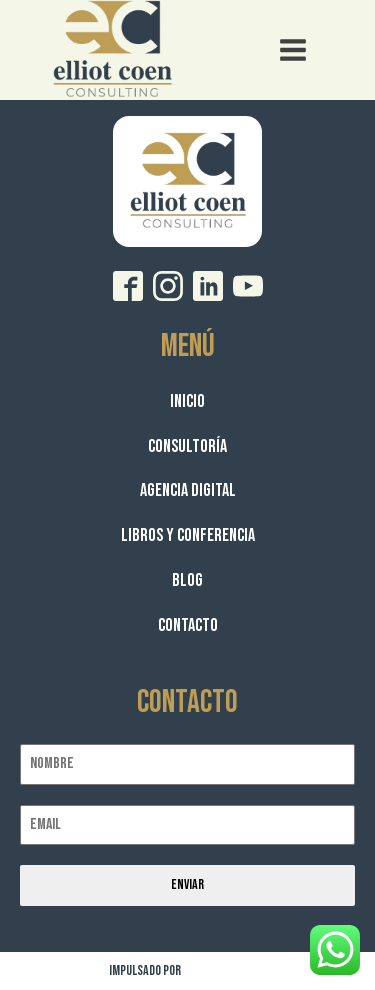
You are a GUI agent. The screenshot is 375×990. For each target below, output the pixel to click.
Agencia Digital (188, 490)
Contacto (188, 625)
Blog (187, 580)
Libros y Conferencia (188, 535)
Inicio (187, 401)
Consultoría (187, 446)
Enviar (187, 884)
